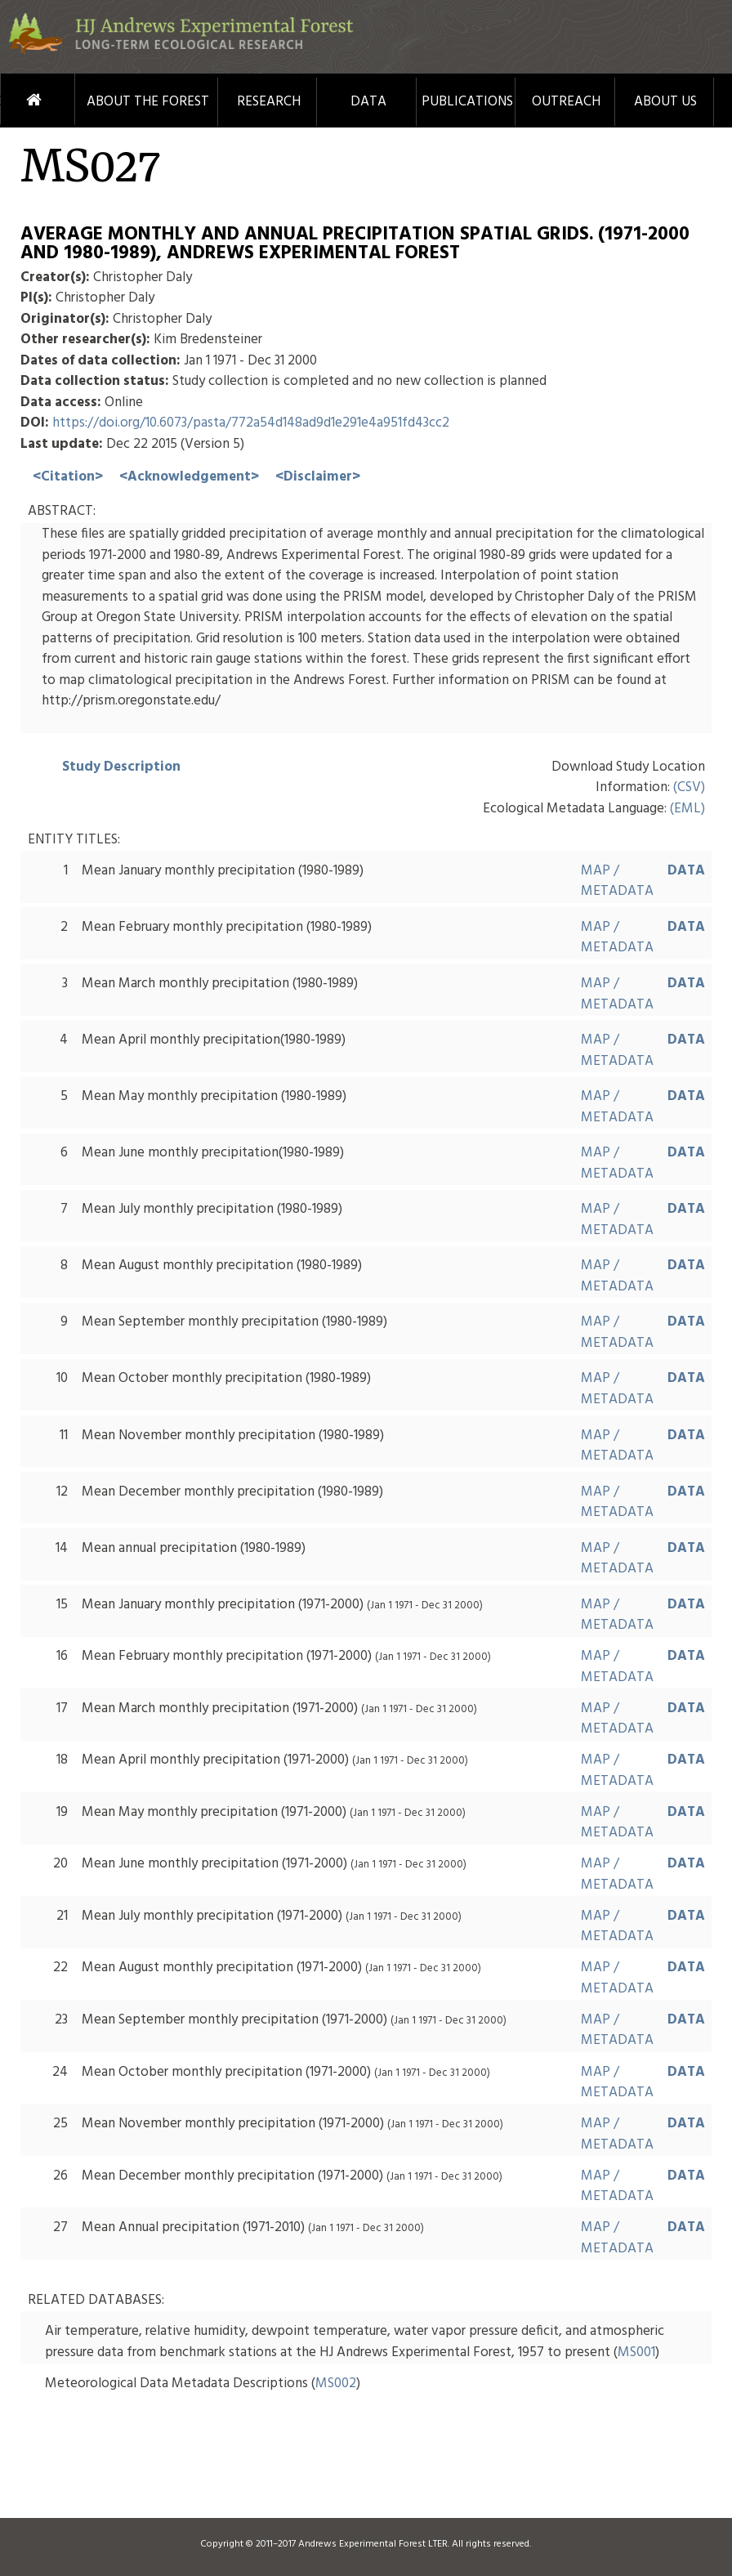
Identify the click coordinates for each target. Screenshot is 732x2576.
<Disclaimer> (317, 477)
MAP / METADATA (617, 881)
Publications (467, 102)
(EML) (687, 809)
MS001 (636, 2352)
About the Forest (148, 102)
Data (368, 102)
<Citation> (68, 477)
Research (269, 102)
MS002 (335, 2384)
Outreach (566, 102)
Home (13, 100)
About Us (665, 102)
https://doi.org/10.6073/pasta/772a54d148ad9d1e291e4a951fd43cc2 (250, 423)
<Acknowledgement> (189, 477)
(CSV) (689, 787)
